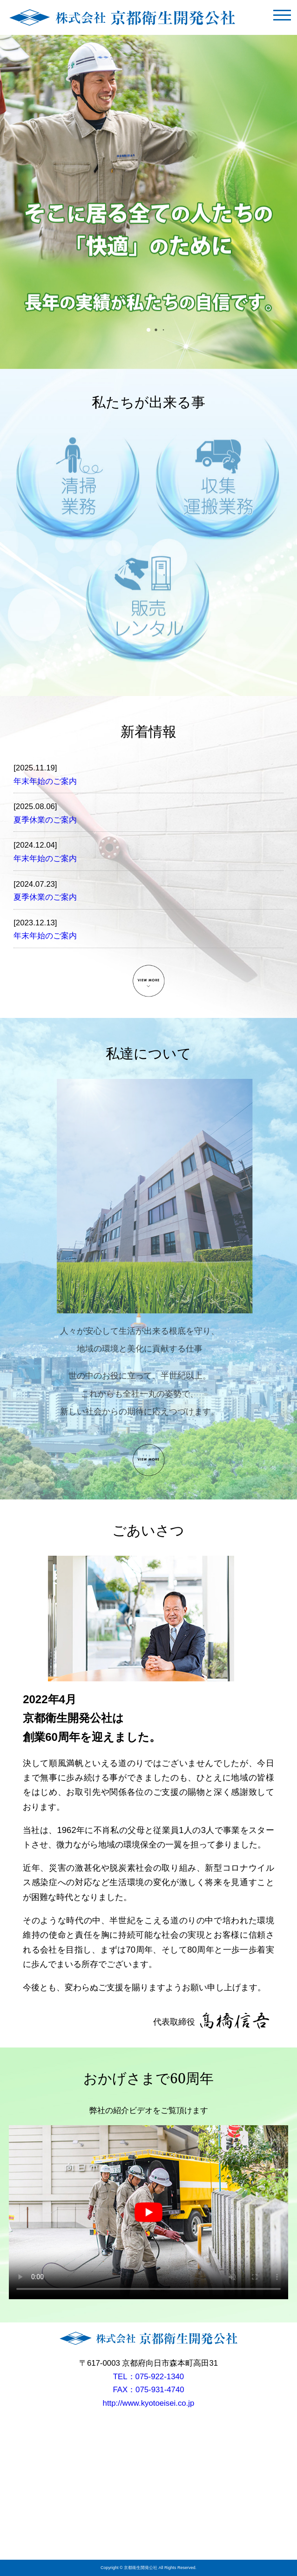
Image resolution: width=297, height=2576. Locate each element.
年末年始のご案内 (45, 781)
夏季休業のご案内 (45, 820)
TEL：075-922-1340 (148, 2376)
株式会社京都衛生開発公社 (122, 17)
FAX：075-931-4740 (148, 2389)
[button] (148, 330)
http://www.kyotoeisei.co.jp (149, 2403)
